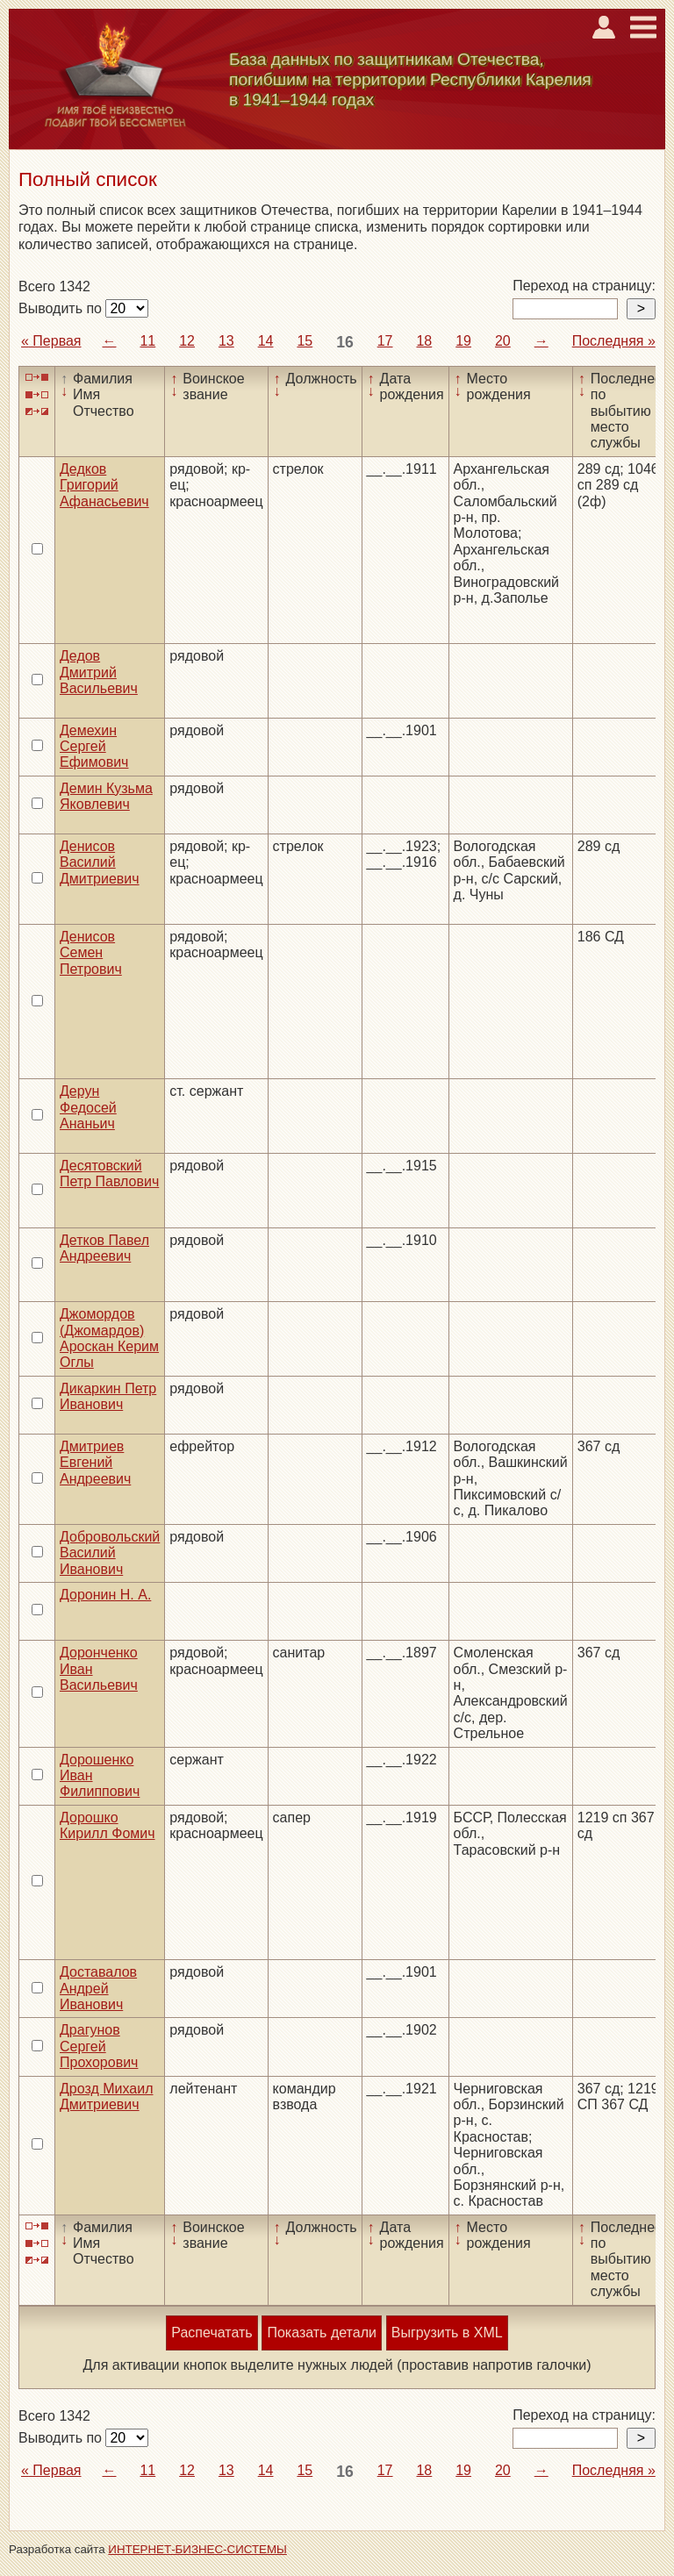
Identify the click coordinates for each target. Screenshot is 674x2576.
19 (463, 340)
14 (266, 340)
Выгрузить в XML (447, 2332)
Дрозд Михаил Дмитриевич (106, 2096)
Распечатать (211, 2332)
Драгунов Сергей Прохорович (99, 2046)
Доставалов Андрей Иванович (98, 1988)
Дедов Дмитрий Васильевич (99, 672)
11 (147, 340)
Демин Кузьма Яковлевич (106, 796)
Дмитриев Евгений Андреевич (95, 1462)
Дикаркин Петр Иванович (108, 1396)
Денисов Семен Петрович (91, 953)
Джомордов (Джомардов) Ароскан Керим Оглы (109, 1338)
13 (226, 340)
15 (304, 340)
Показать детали (321, 2332)
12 (187, 340)
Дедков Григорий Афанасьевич (104, 485)
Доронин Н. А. (105, 1594)
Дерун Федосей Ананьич (88, 1107)
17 (385, 340)
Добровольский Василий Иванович (110, 1553)
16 (345, 342)
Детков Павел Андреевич (104, 1248)
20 (503, 340)
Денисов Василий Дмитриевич (100, 862)
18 (424, 340)
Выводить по (61, 308)
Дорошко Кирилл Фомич (107, 1825)
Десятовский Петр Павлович (109, 1173)
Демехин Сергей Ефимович (94, 746)
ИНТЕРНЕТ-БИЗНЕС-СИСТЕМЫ (197, 2549)
